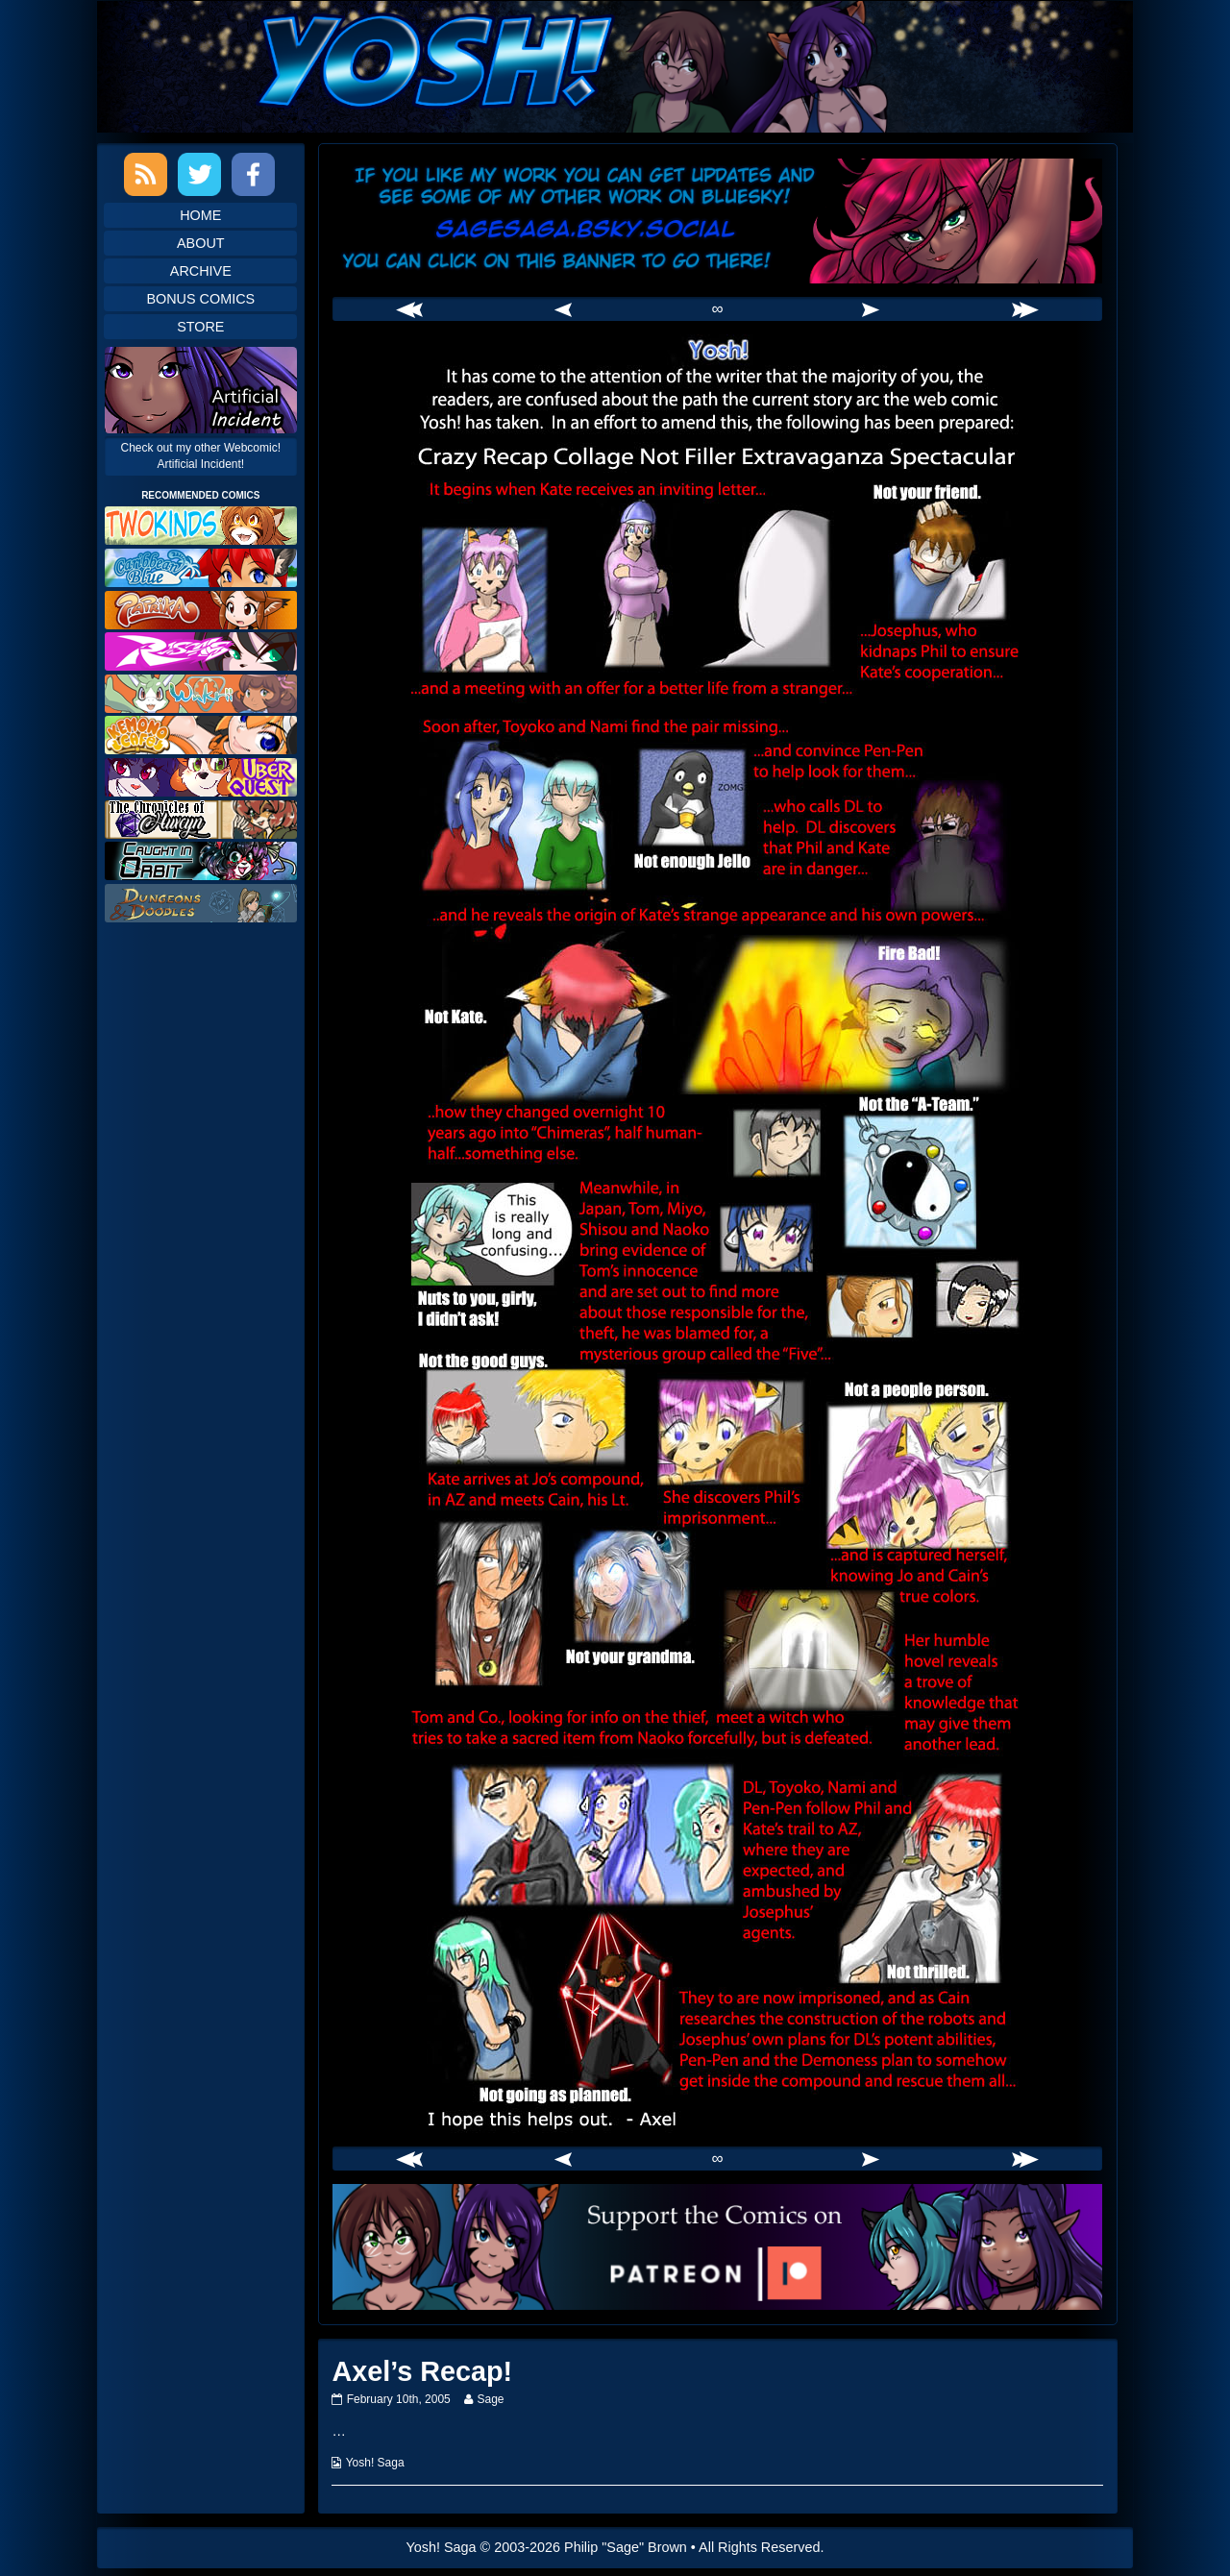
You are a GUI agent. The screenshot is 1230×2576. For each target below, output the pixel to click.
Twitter (199, 174)
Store (200, 326)
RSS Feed (145, 174)
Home (200, 215)
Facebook (253, 174)
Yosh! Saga (375, 2462)
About (201, 243)
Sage (490, 2399)
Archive (201, 271)
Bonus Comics (200, 299)
